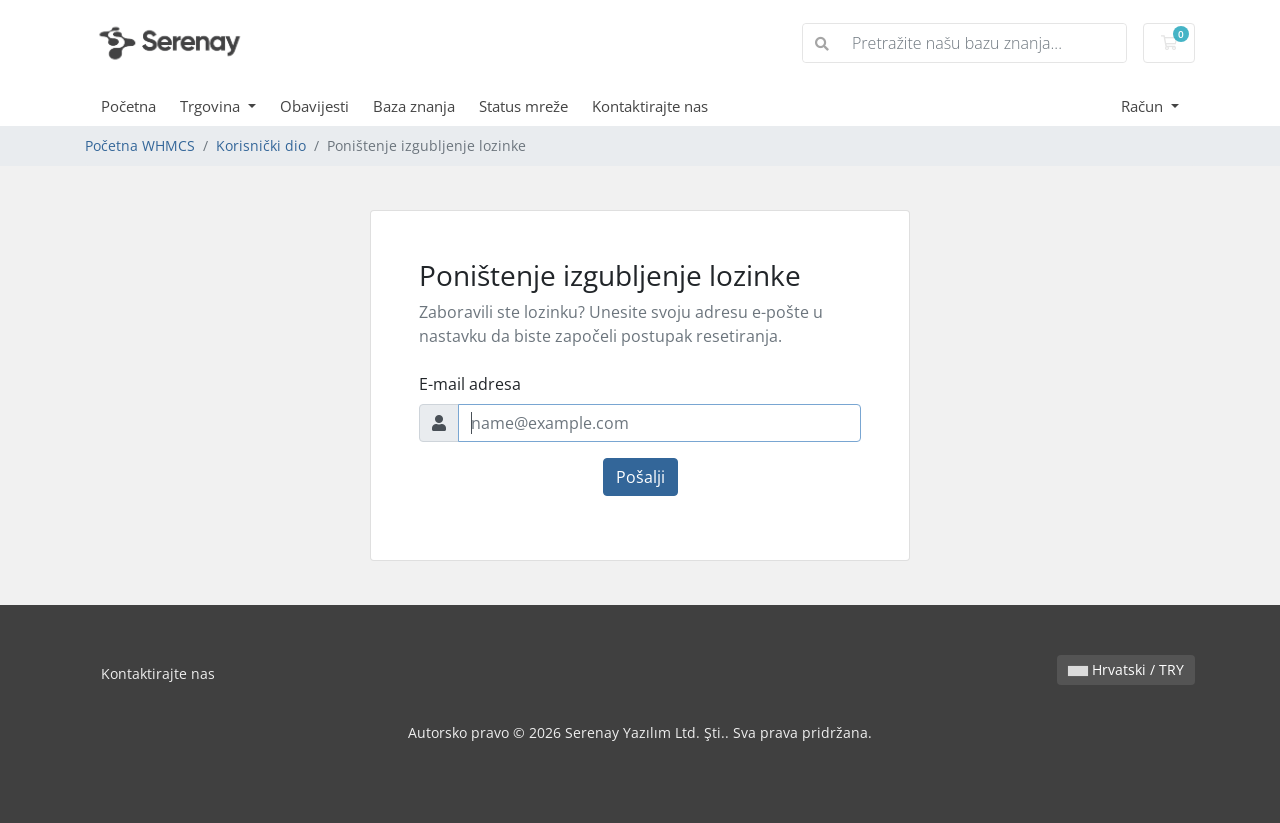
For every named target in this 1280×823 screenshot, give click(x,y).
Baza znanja (414, 106)
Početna (128, 106)
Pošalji (640, 477)
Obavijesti (314, 106)
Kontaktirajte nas (650, 106)
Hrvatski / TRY (1126, 669)
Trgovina (212, 106)
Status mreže (523, 106)
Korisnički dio (261, 145)
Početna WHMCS (140, 145)
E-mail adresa (470, 384)
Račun (1144, 106)
